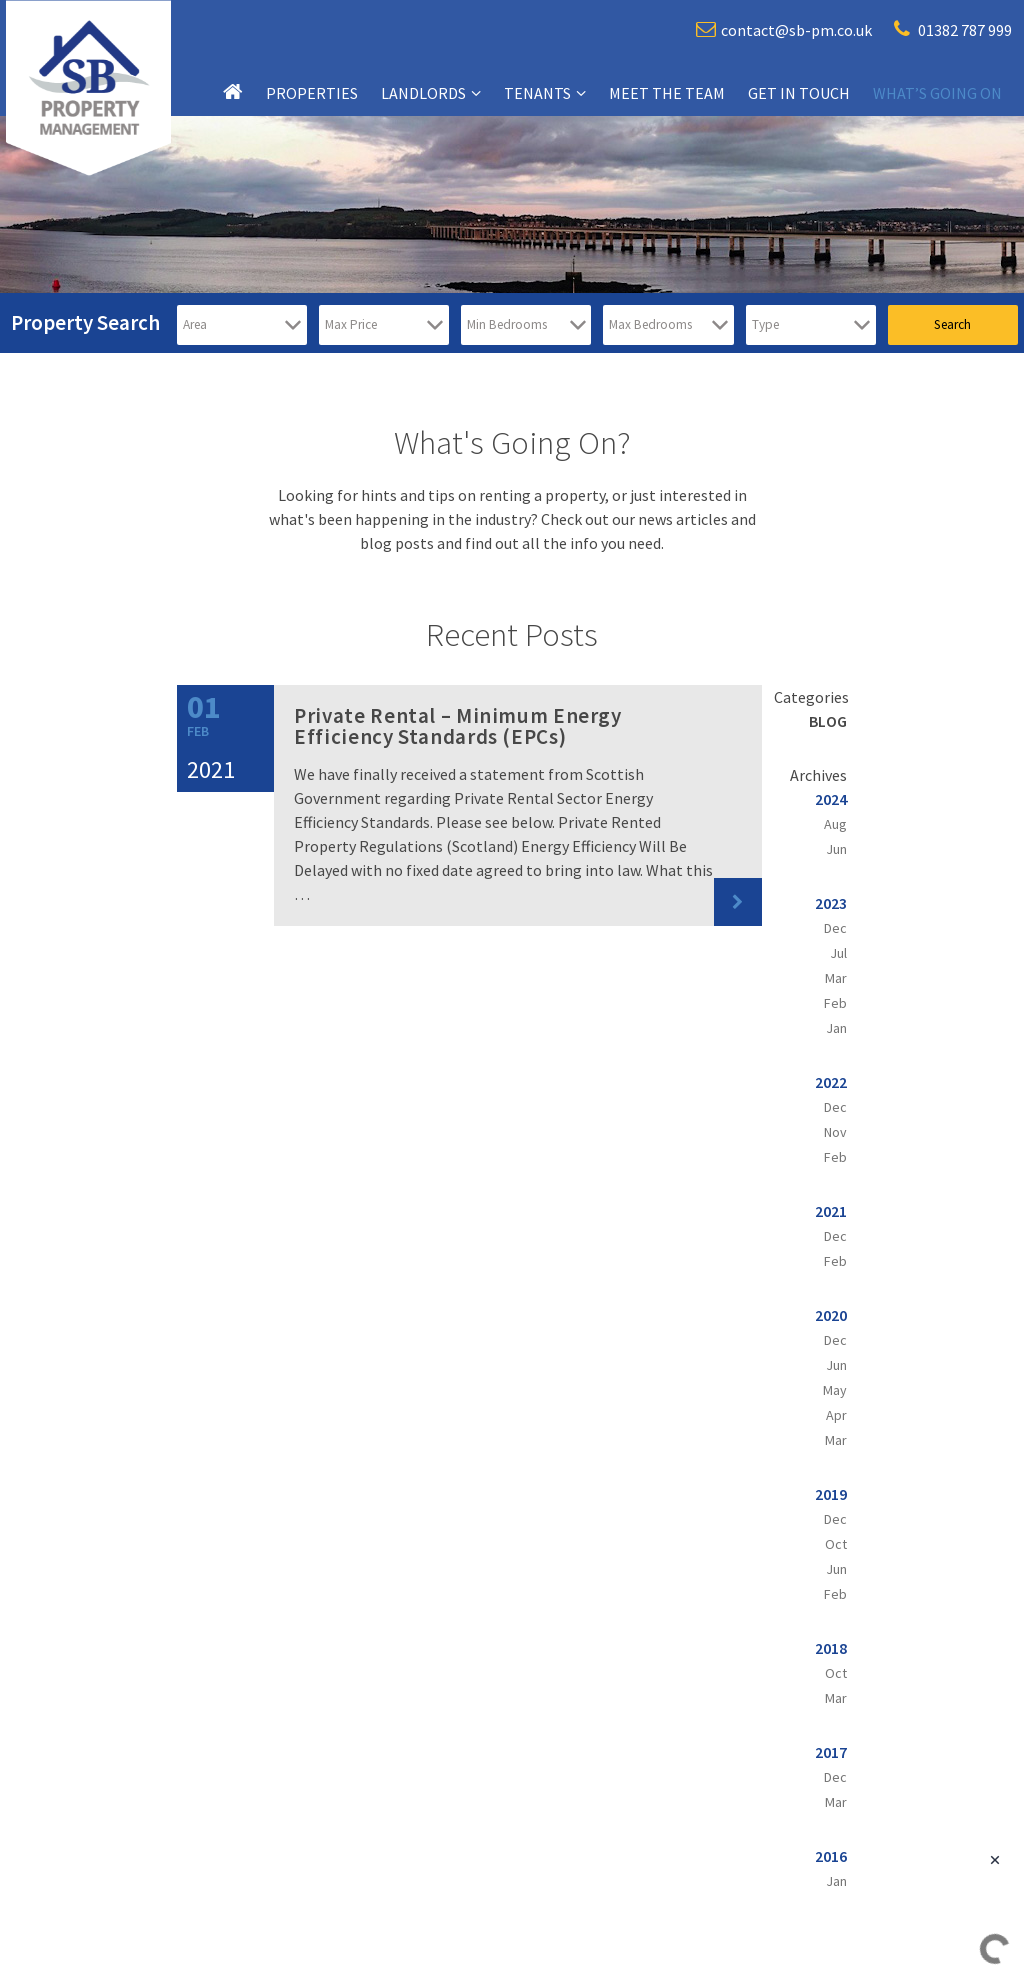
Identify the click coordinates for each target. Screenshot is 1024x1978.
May (835, 1390)
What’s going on (937, 93)
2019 (831, 1494)
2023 (831, 903)
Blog (828, 721)
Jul (838, 953)
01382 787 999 (953, 29)
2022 (831, 1082)
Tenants (537, 93)
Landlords (423, 93)
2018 (831, 1648)
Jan (836, 1028)
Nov (835, 1132)
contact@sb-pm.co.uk (784, 29)
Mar (836, 978)
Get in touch (799, 93)
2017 (831, 1752)
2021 (831, 1211)
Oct (836, 1544)
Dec (835, 928)
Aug (835, 824)
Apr (836, 1415)
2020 (831, 1315)
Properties (312, 93)
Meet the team (667, 93)
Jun (836, 849)
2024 (831, 799)
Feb (835, 1003)
